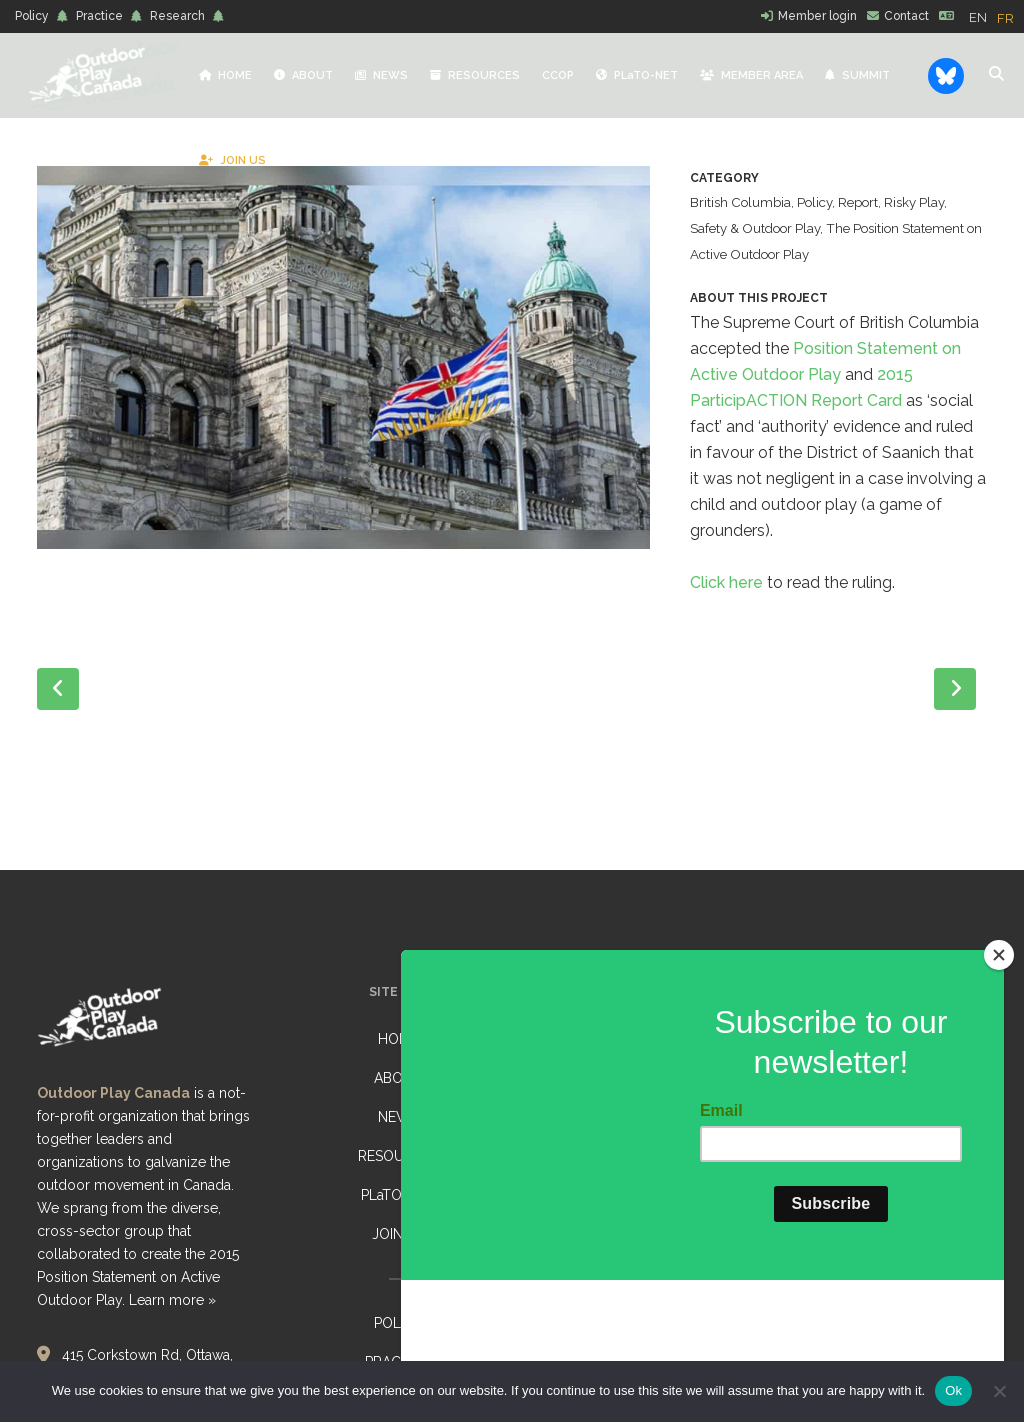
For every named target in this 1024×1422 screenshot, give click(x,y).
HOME (398, 1039)
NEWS (398, 1117)
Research (177, 16)
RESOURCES (398, 1156)
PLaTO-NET (398, 1195)
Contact (906, 16)
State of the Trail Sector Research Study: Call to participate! (638, 1050)
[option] (1005, 18)
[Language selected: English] (996, 17)
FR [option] (1005, 18)
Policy (32, 16)
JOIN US (398, 1234)
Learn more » (172, 1300)
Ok (953, 1390)
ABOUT (398, 1078)
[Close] (999, 1077)
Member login (817, 16)
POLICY (398, 1323)
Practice (99, 16)
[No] (999, 1391)
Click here (726, 608)
